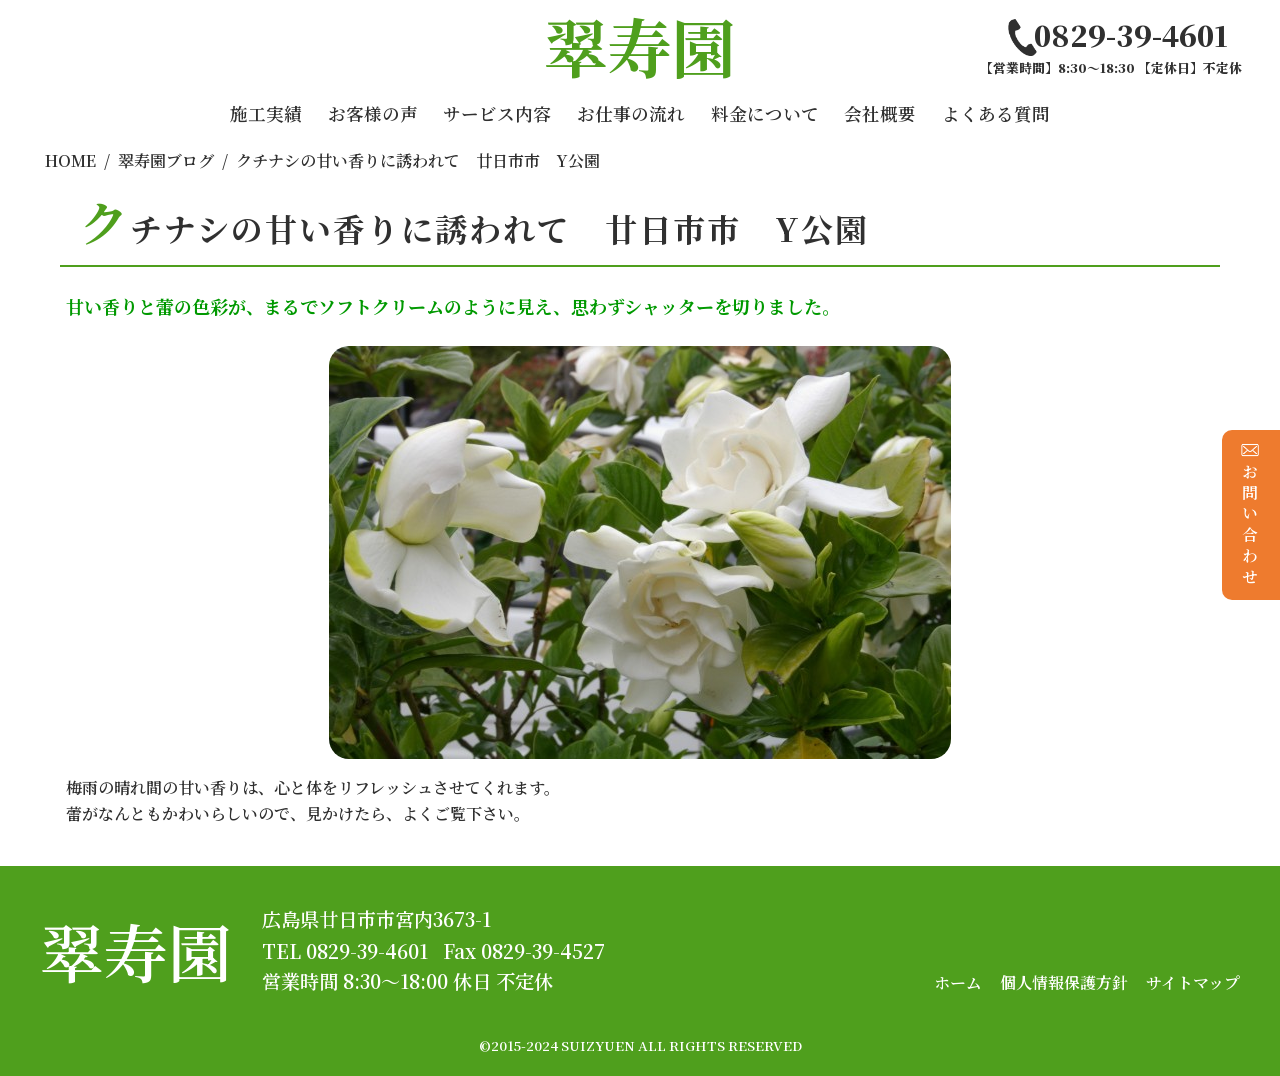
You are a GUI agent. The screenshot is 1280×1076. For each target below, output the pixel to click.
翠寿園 (136, 950)
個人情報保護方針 (1064, 982)
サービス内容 (497, 113)
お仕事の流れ (631, 113)
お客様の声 (373, 113)
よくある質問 (996, 113)
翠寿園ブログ (166, 160)
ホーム (958, 982)
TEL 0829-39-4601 (345, 950)
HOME (70, 160)
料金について (765, 113)
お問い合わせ (1250, 514)
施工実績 (266, 113)
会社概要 (880, 113)
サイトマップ (1193, 982)
